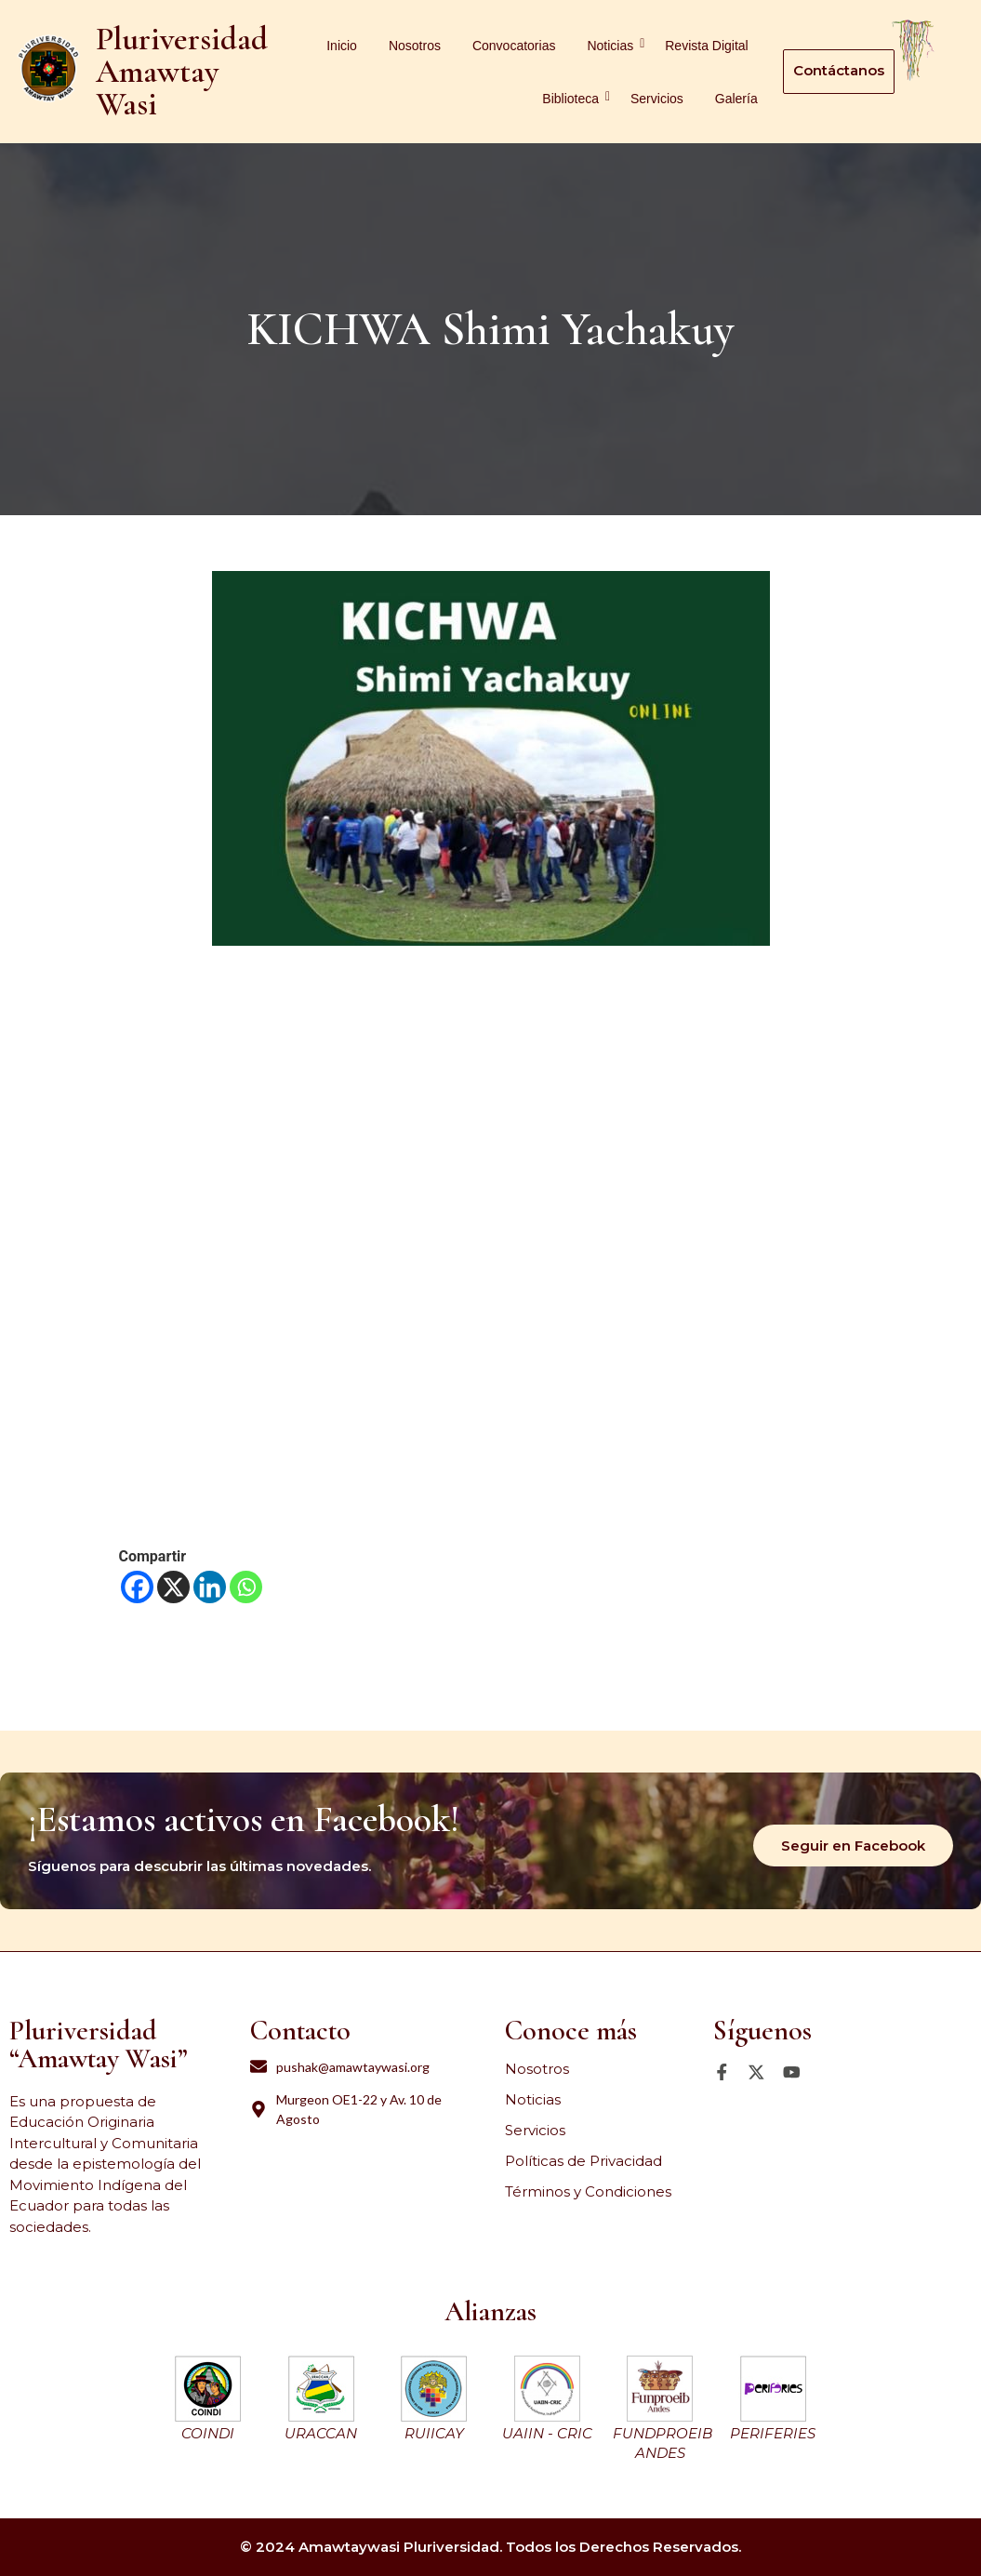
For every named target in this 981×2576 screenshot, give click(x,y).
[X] (173, 1587)
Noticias (613, 45)
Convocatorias (514, 45)
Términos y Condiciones (588, 2191)
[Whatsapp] (246, 1587)
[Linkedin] (209, 1587)
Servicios (656, 98)
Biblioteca (573, 98)
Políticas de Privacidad (583, 2161)
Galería (736, 98)
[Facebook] (137, 1587)
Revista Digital (706, 45)
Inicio (341, 45)
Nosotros (415, 45)
